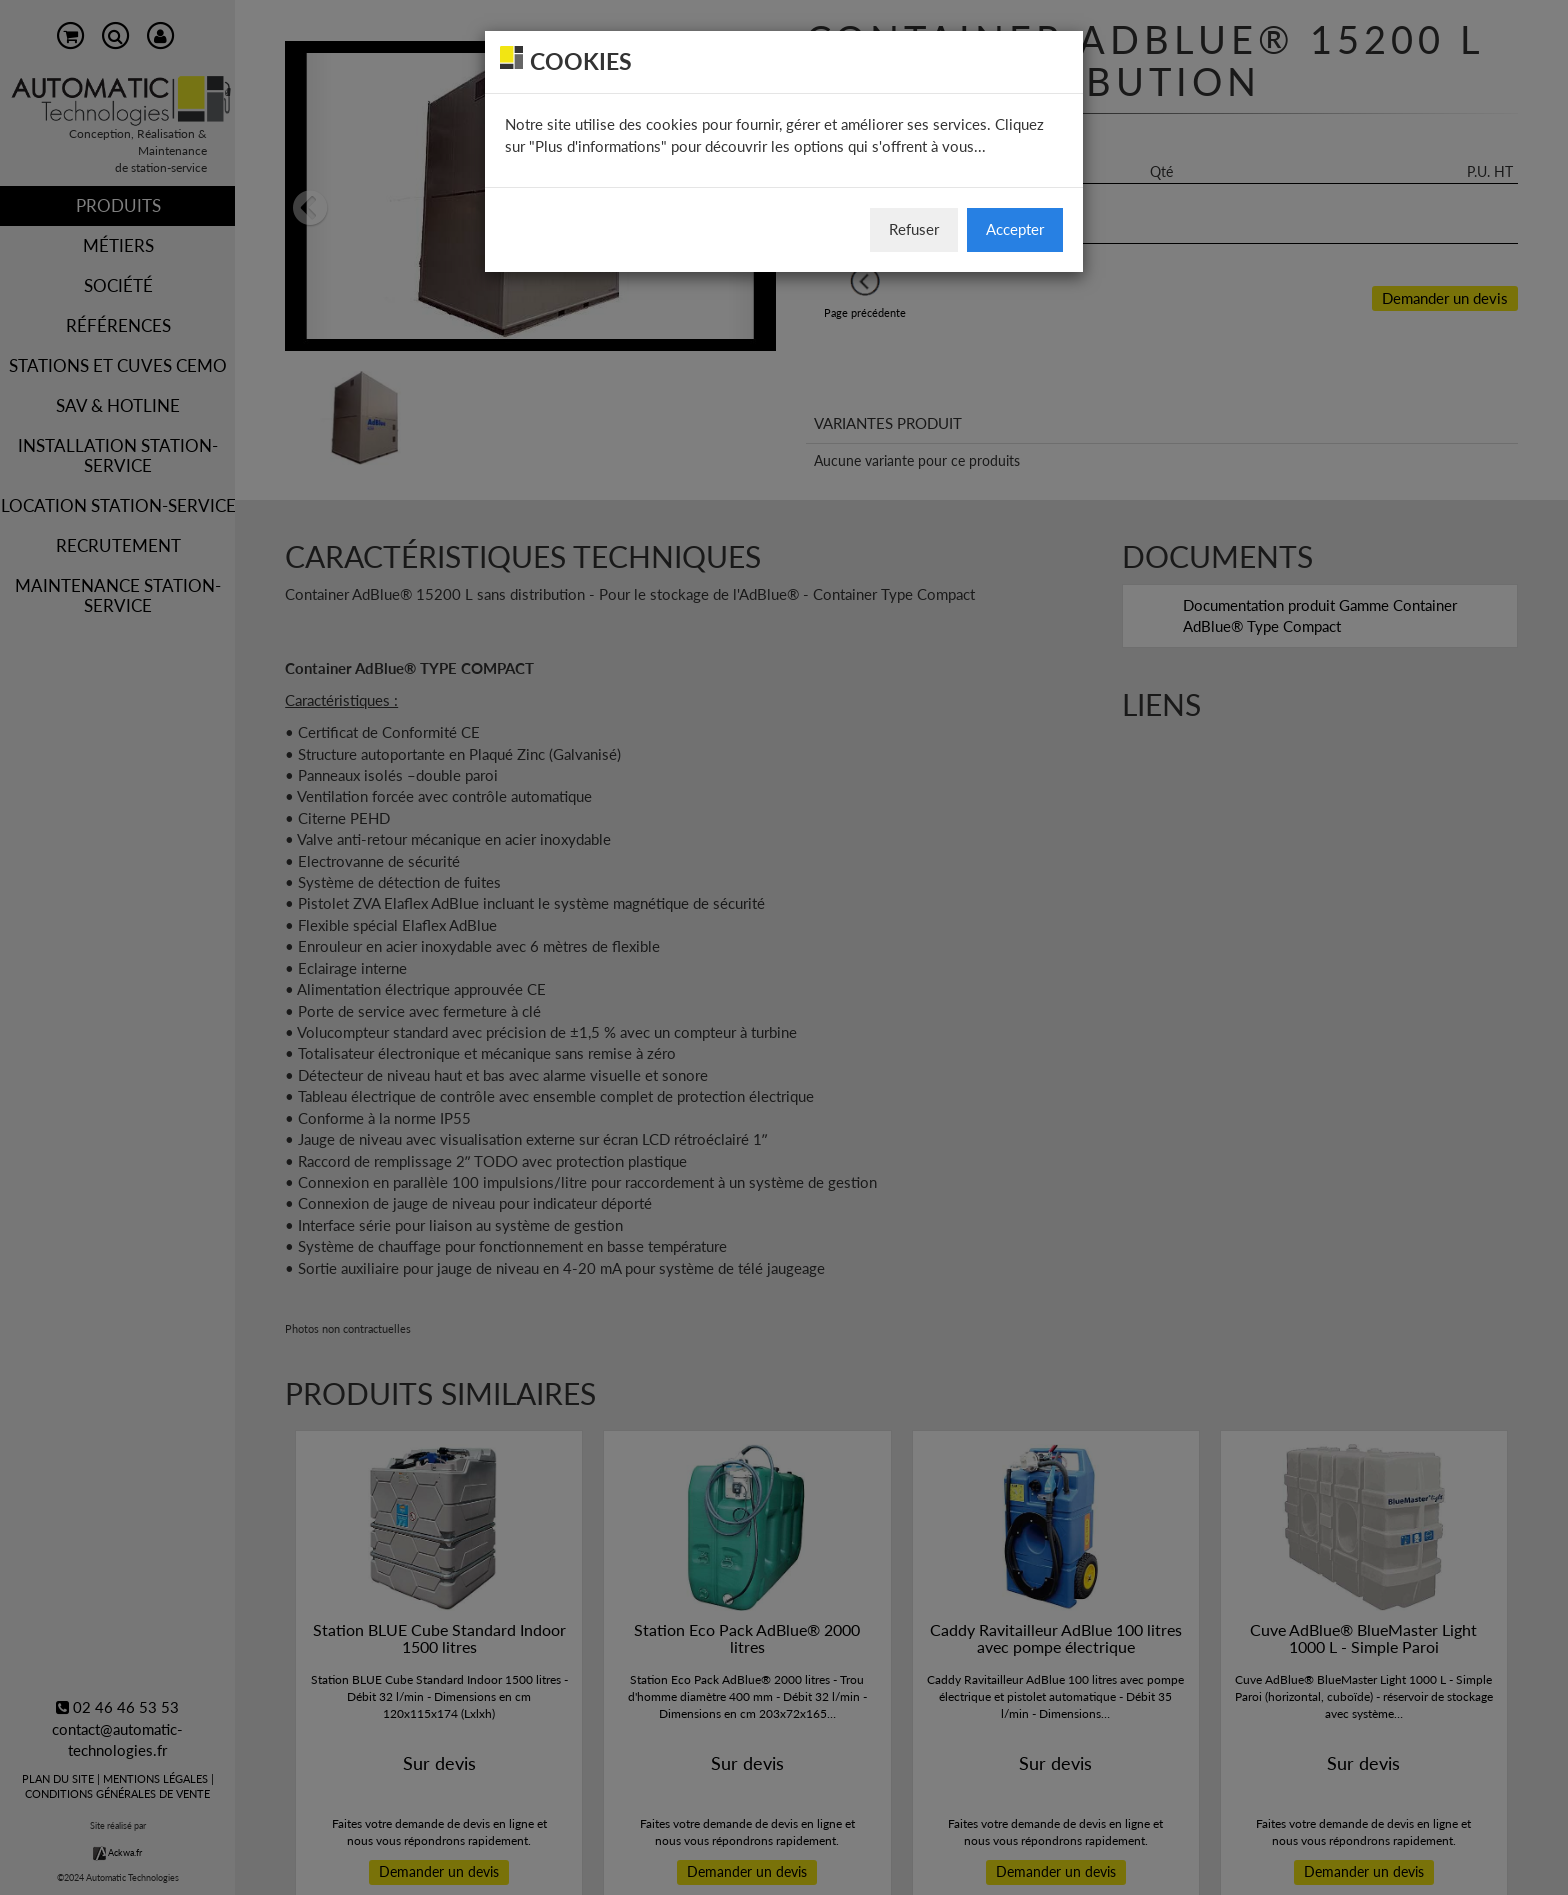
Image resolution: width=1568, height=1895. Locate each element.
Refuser (914, 229)
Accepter (1015, 229)
